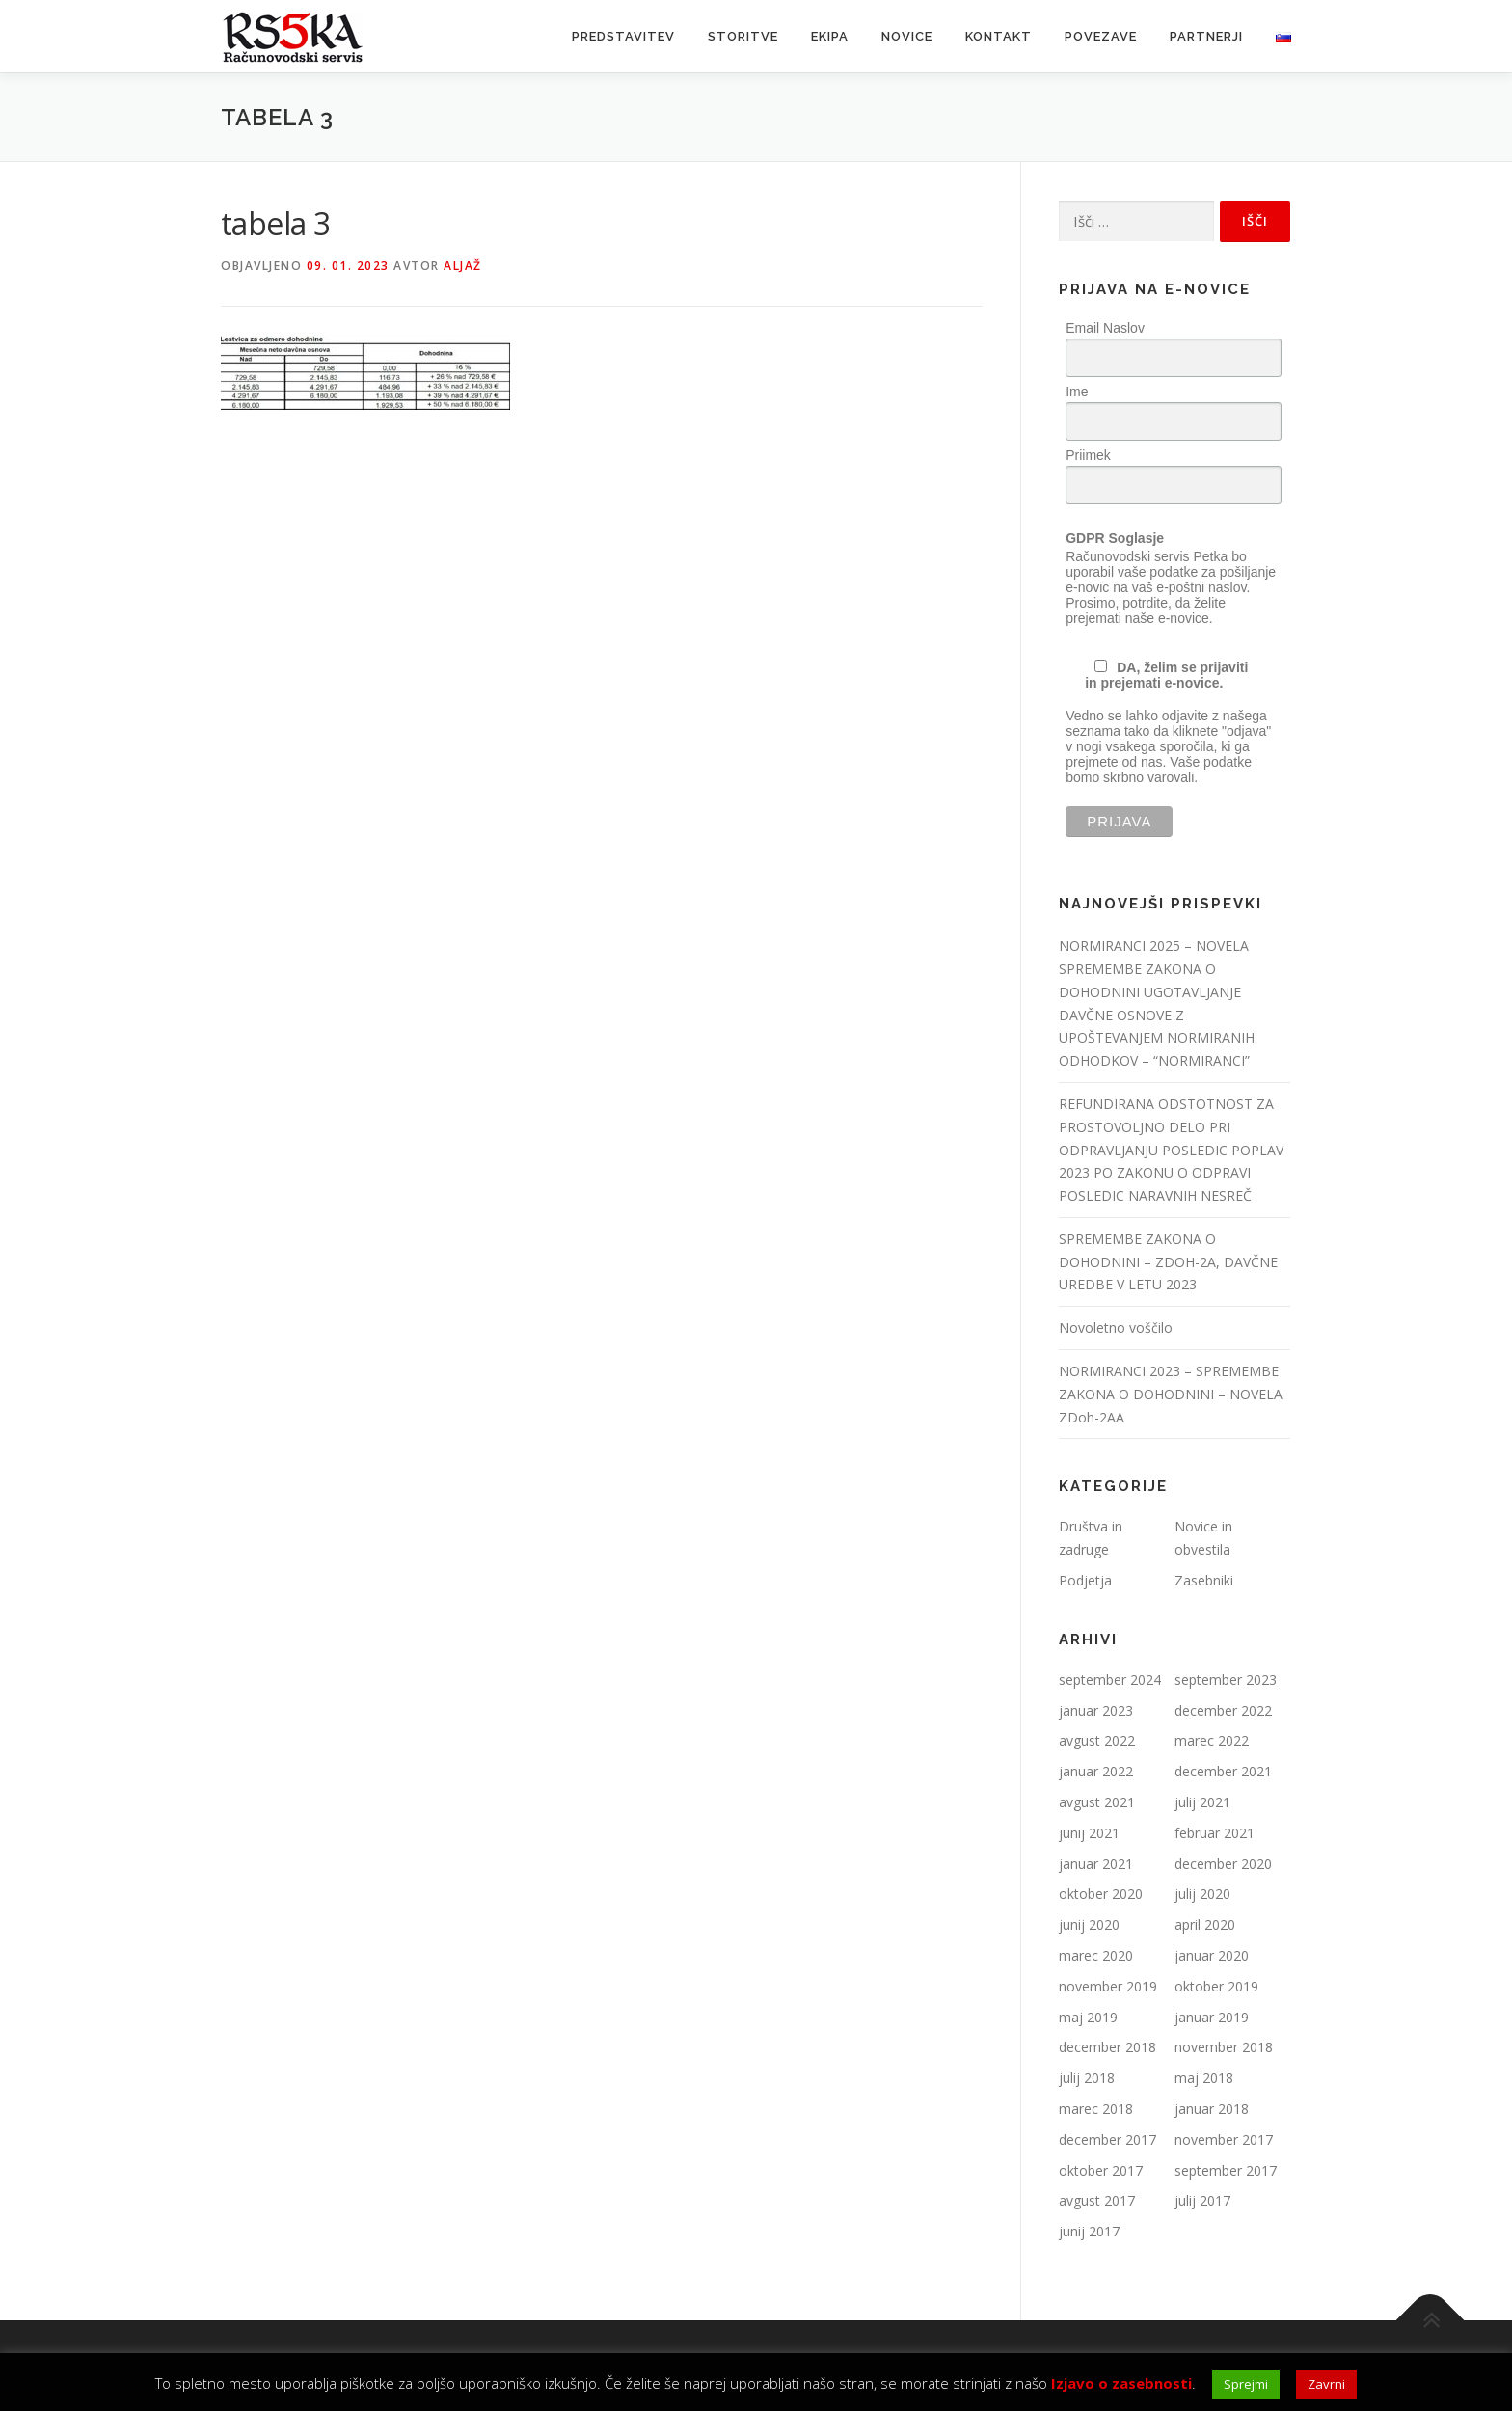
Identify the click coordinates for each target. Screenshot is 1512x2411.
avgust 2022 (1097, 1740)
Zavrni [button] (1326, 2384)
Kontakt (998, 36)
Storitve (743, 36)
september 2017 (1225, 2170)
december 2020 (1223, 1864)
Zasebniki (1203, 1580)
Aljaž (463, 265)
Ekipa (830, 36)
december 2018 (1107, 2047)
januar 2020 (1211, 1955)
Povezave (1101, 36)
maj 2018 (1203, 2078)
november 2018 (1223, 2047)
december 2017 (1107, 2139)
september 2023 (1225, 1679)
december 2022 (1223, 1710)
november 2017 (1223, 2139)
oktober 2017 (1101, 2170)
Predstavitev (623, 36)
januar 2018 (1211, 2108)
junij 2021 (1089, 1833)
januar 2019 (1211, 2017)
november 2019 (1108, 1986)
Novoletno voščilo (1116, 1327)
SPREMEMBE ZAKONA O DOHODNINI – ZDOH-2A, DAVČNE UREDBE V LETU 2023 (1168, 1262)
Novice (906, 36)
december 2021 (1223, 1771)
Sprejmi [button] (1246, 2384)
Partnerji (1206, 36)
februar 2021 (1214, 1833)
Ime (1077, 391)
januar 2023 (1096, 1710)
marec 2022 (1211, 1740)
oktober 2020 (1101, 1893)
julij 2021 (1202, 1802)
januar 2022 (1096, 1771)
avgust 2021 (1097, 1802)
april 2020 (1204, 1924)
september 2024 (1110, 1679)
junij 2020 (1089, 1924)
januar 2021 (1096, 1864)
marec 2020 (1096, 1955)
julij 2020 (1202, 1893)
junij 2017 (1089, 2231)
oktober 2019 (1216, 1986)
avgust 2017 (1097, 2200)
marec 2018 (1096, 2108)
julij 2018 (1087, 2078)
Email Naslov (1105, 328)
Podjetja (1085, 1580)
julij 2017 (1202, 2200)
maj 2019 (1088, 2017)
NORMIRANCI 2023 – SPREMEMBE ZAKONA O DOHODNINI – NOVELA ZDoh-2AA (1170, 1394)
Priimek (1088, 455)
